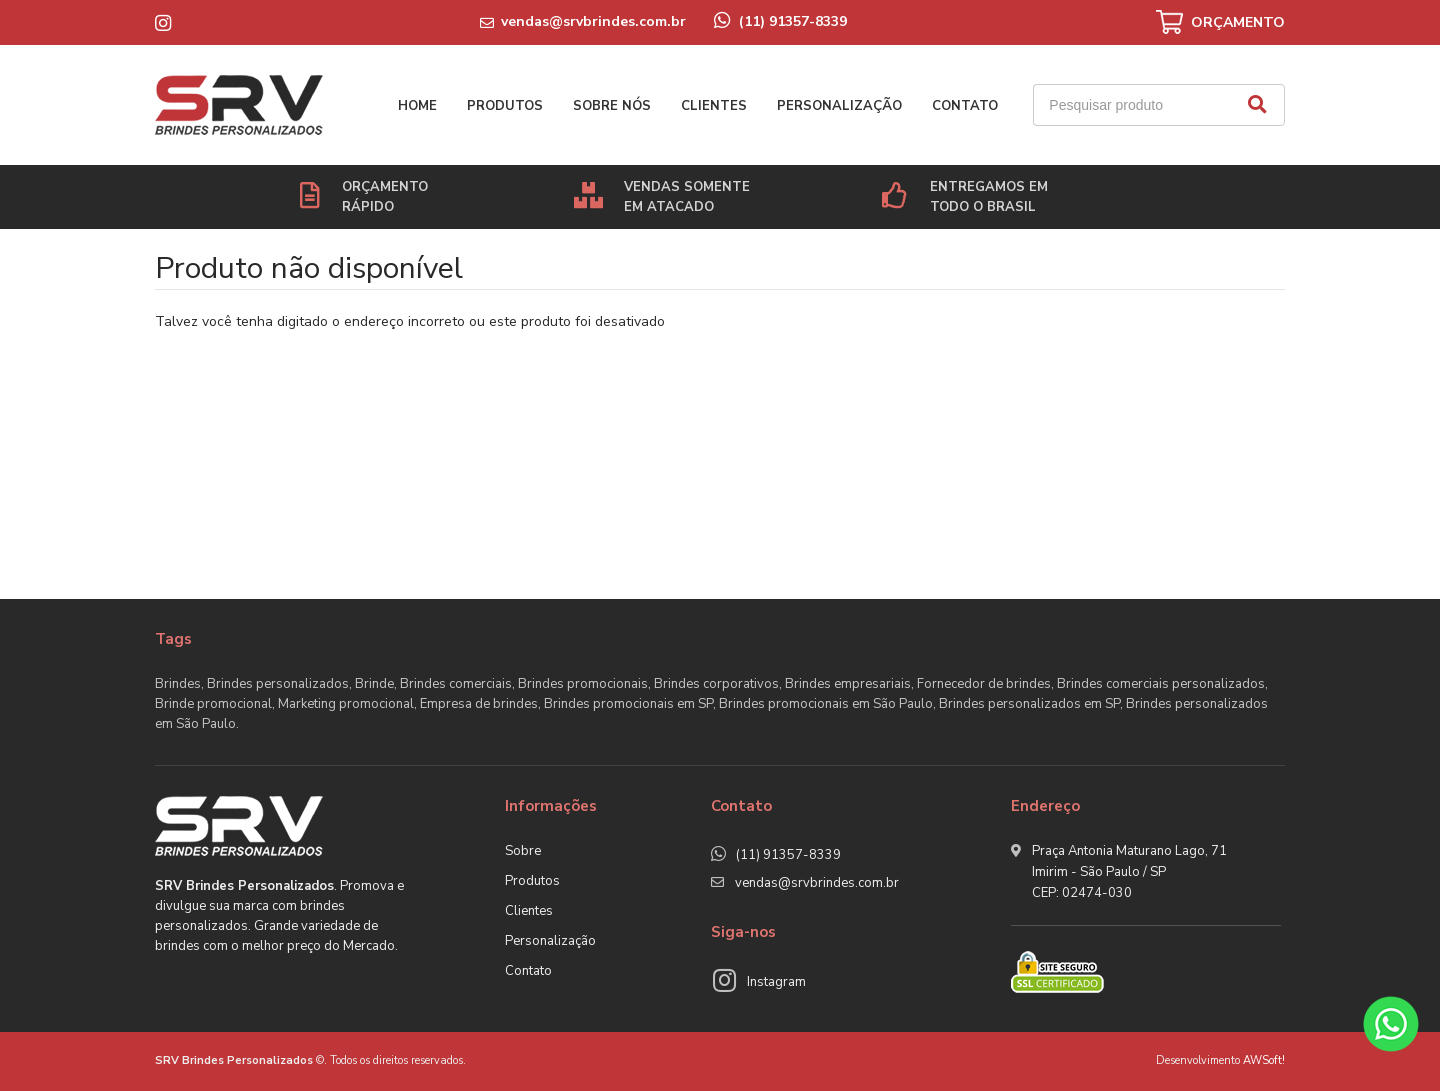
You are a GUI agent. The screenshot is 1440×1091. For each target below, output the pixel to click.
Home (417, 106)
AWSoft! (1264, 1060)
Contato (965, 106)
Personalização (839, 106)
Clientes (714, 106)
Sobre (523, 851)
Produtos (505, 106)
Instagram (776, 982)
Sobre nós (612, 106)
